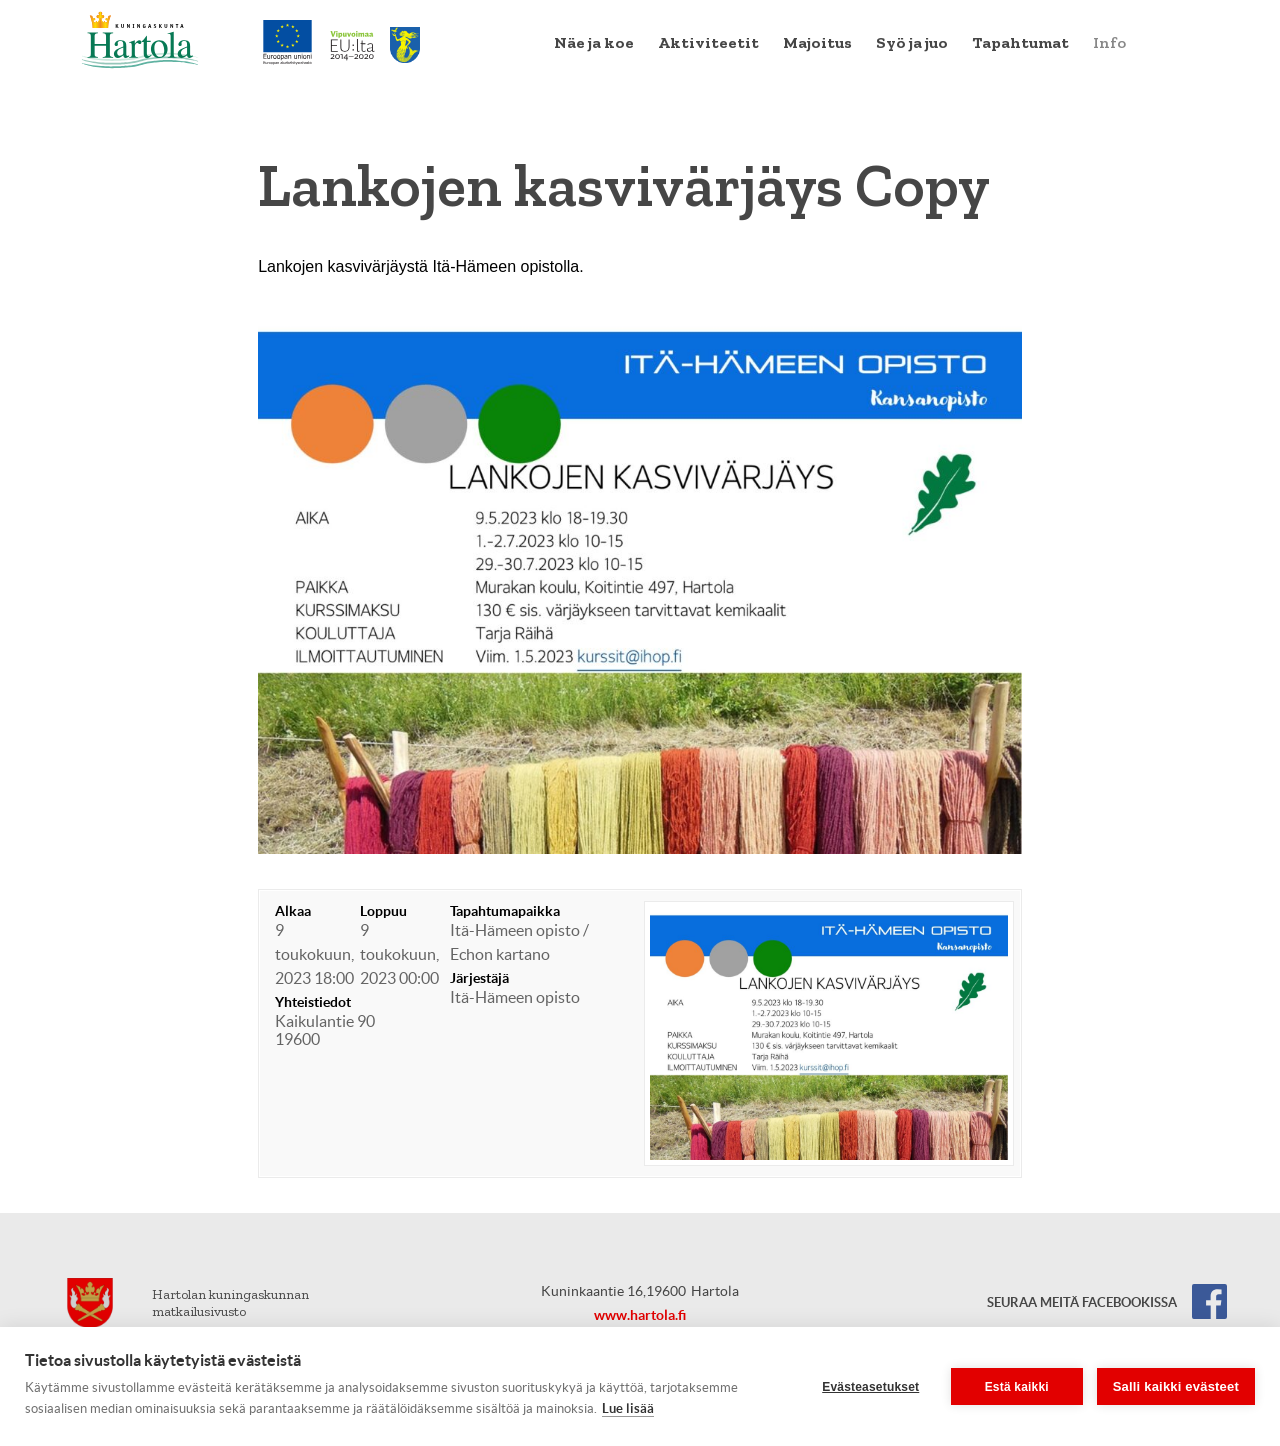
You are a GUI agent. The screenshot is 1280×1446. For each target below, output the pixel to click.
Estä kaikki (1017, 1387)
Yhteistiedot (313, 1002)
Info (1109, 42)
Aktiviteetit (708, 42)
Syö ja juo (912, 42)
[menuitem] (594, 43)
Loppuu (383, 911)
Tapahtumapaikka (505, 911)
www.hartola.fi (640, 1315)
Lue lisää (628, 1408)
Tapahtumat (1020, 42)
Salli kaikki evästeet (1176, 1386)
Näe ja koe (594, 42)
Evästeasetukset (870, 1387)
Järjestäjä (479, 978)
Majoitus (817, 42)
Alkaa (293, 911)
